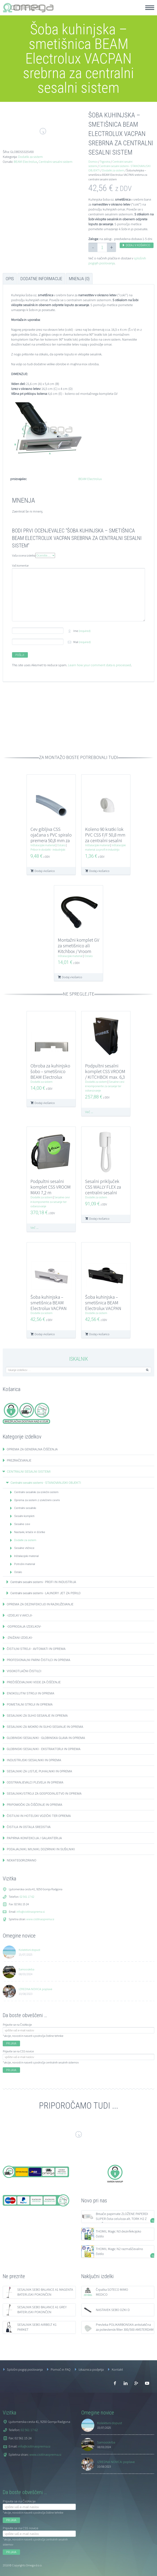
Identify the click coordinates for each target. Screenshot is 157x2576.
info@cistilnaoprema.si (31, 1912)
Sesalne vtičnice (24, 1548)
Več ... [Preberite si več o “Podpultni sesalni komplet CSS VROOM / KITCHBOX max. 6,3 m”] (89, 1112)
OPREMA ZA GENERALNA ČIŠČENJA (32, 1449)
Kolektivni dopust (29, 1950)
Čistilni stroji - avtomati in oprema (36, 1649)
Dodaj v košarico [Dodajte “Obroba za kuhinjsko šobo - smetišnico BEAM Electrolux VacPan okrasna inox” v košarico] (44, 1103)
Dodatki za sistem (30, 156)
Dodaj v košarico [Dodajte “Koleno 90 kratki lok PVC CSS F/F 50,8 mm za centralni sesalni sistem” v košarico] (99, 871)
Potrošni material (24, 1564)
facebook (114, 2383)
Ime (82, 631)
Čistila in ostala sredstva (29, 1827)
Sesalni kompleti (24, 1516)
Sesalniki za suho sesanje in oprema (37, 1715)
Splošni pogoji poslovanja (25, 2369)
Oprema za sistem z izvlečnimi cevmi (37, 1500)
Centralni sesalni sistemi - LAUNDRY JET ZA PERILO (45, 1593)
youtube (147, 2383)
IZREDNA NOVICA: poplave (35, 1989)
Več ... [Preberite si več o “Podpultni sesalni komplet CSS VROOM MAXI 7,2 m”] (34, 1227)
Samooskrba (26, 1969)
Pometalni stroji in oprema (30, 1704)
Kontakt (117, 2369)
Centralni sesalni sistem (55, 161)
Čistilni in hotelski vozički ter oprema (39, 1816)
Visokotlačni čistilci (24, 1671)
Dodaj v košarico (138, 245)
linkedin (125, 2383)
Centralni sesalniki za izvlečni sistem (36, 1492)
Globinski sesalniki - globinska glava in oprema (46, 1738)
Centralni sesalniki (25, 1508)
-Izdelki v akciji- (20, 1615)
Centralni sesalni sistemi (29, 1471)
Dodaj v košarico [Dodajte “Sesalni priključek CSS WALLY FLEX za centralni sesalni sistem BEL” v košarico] (99, 1219)
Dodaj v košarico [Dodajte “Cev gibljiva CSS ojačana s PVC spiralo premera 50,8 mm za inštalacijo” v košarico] (44, 871)
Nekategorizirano (21, 1860)
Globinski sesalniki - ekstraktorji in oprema (44, 1749)
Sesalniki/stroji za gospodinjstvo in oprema (44, 1793)
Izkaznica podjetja (91, 2369)
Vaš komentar (20, 565)
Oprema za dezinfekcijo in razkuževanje (40, 1604)
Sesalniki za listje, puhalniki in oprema (39, 1771)
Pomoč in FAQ (60, 2369)
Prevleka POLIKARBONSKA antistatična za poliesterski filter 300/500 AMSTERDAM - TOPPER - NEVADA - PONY (125, 2329)
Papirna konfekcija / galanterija (34, 1838)
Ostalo (61, 845)
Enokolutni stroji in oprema (30, 1693)
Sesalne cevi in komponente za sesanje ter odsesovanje (104, 1086)
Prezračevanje (19, 1460)
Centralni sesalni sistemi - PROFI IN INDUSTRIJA (43, 1582)
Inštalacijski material (42, 845)
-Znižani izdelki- (20, 1637)
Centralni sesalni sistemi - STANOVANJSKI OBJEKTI (46, 1482)
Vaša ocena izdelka (23, 555)
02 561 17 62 (26, 1897)
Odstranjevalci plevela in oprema (35, 1782)
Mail (82, 642)
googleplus (136, 2383)
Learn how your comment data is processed (99, 665)
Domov (93, 162)
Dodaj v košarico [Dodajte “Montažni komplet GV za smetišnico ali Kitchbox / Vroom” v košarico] (72, 977)
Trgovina (105, 162)
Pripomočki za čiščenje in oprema (34, 1804)
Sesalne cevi (22, 1524)
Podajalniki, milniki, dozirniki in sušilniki (41, 1849)
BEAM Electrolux (25, 161)
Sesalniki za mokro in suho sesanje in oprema (45, 1727)
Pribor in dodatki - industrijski (47, 849)
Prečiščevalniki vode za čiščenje (34, 1682)
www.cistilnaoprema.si (40, 1919)
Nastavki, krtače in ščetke (29, 1532)
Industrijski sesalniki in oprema (34, 1760)
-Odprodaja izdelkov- (24, 1626)
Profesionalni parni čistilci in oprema (38, 1660)
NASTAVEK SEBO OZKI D (113, 2310)
